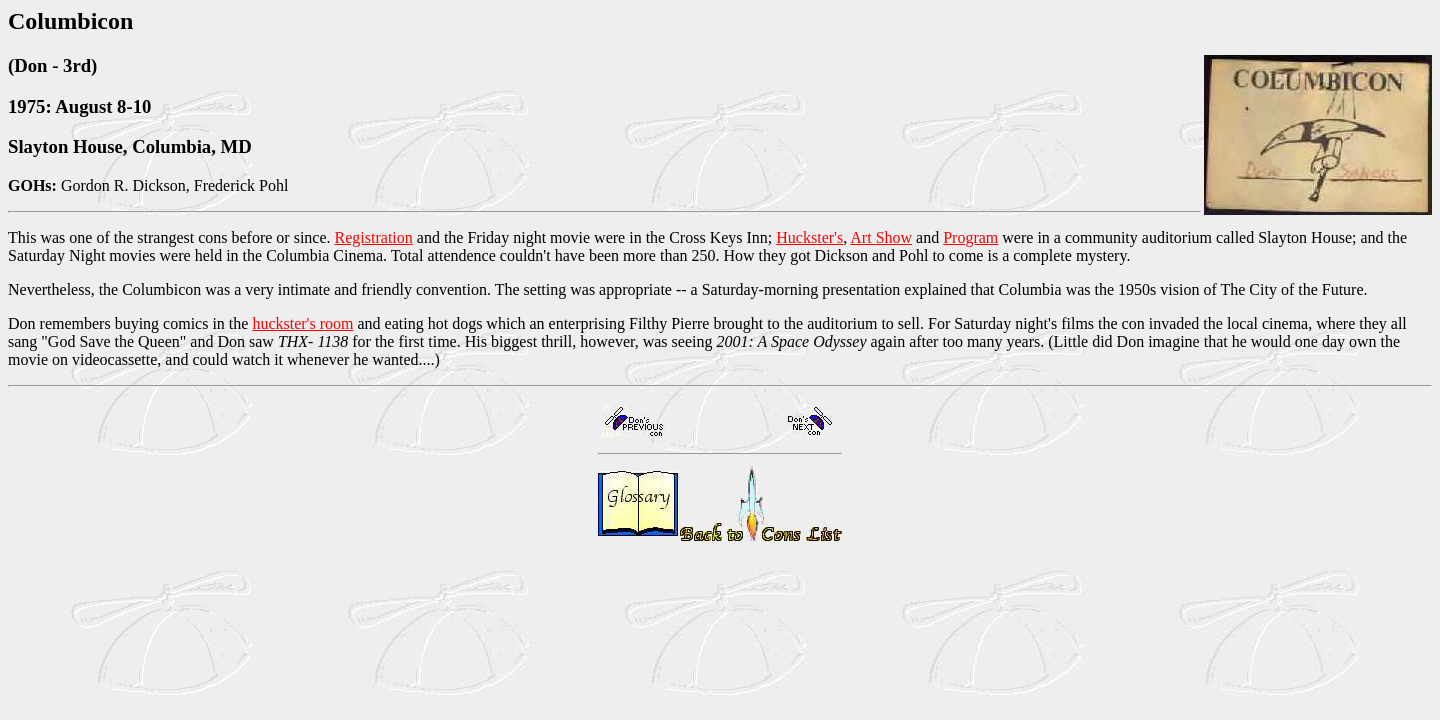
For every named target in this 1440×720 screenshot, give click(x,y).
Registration (374, 237)
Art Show (881, 237)
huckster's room (302, 323)
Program (970, 237)
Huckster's (809, 237)
